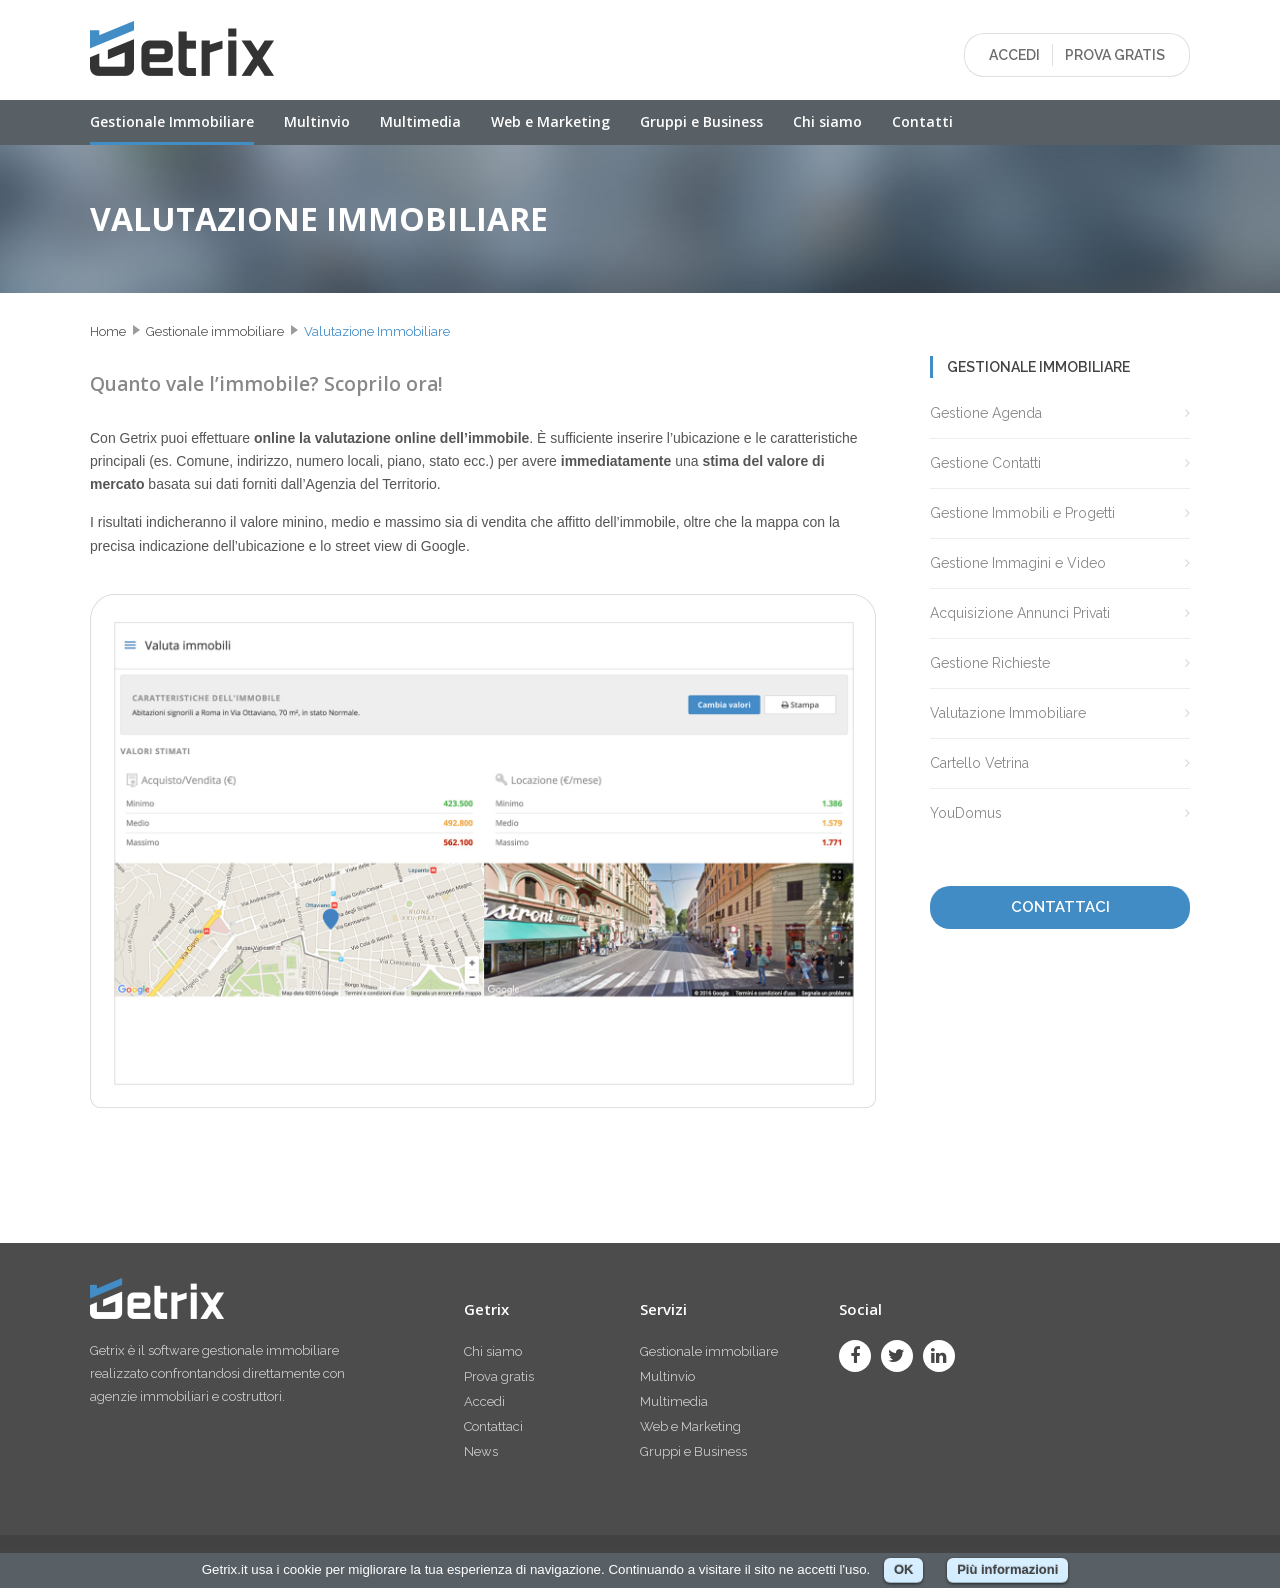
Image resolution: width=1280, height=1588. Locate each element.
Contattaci (493, 1426)
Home (108, 331)
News (481, 1451)
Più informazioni (1007, 1569)
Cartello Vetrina (979, 763)
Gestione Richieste (990, 663)
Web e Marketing (550, 121)
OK (904, 1569)
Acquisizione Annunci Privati (1020, 613)
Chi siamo (827, 121)
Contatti (922, 121)
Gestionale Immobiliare (172, 121)
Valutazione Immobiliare (377, 331)
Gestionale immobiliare (215, 331)
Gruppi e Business (701, 121)
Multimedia (420, 121)
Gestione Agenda (986, 413)
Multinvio (317, 121)
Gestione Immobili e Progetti (1022, 513)
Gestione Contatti (985, 463)
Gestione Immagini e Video (1018, 563)
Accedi (484, 1401)
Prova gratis (499, 1376)
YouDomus (966, 813)
